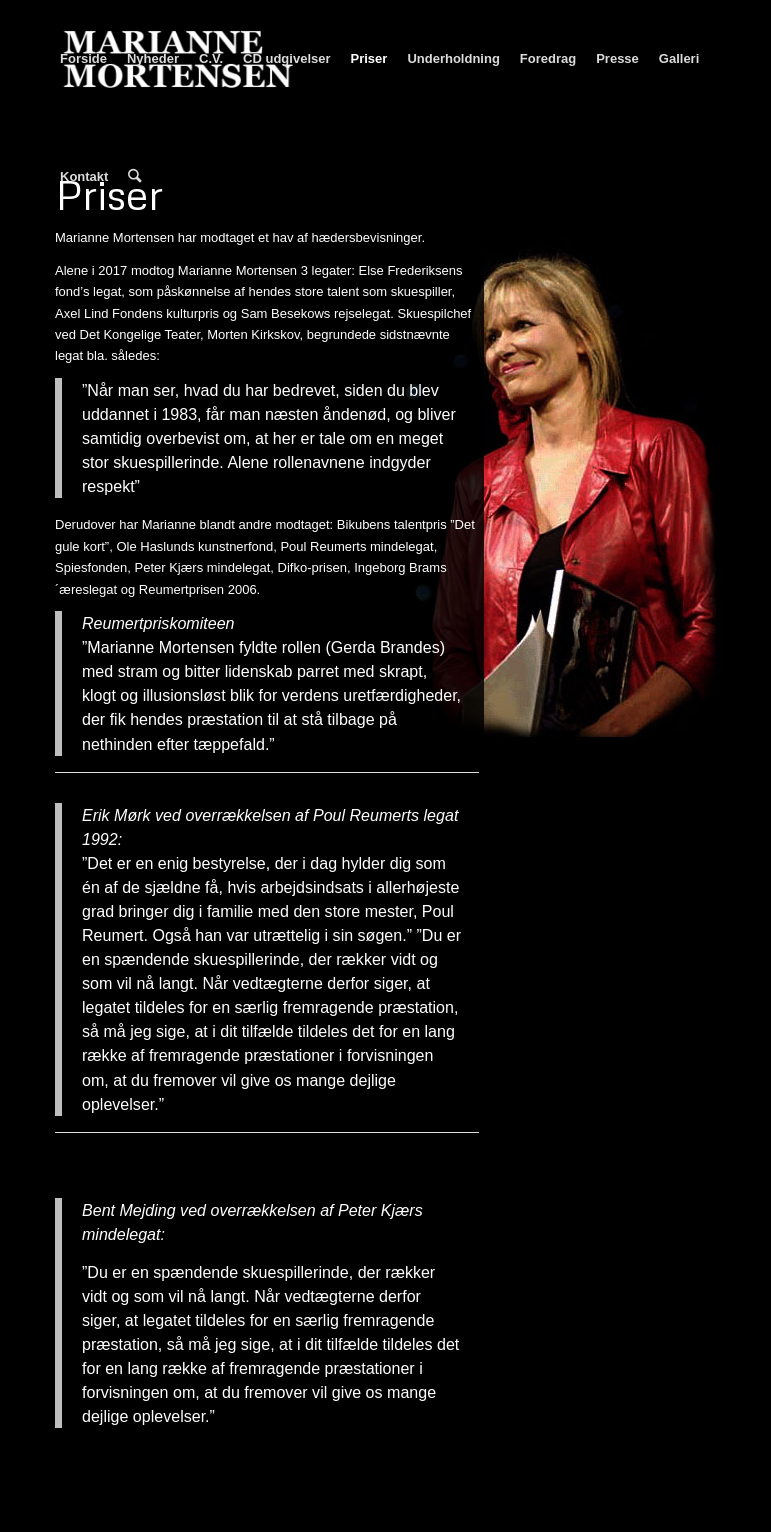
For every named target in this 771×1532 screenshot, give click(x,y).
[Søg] (134, 177)
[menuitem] (83, 59)
